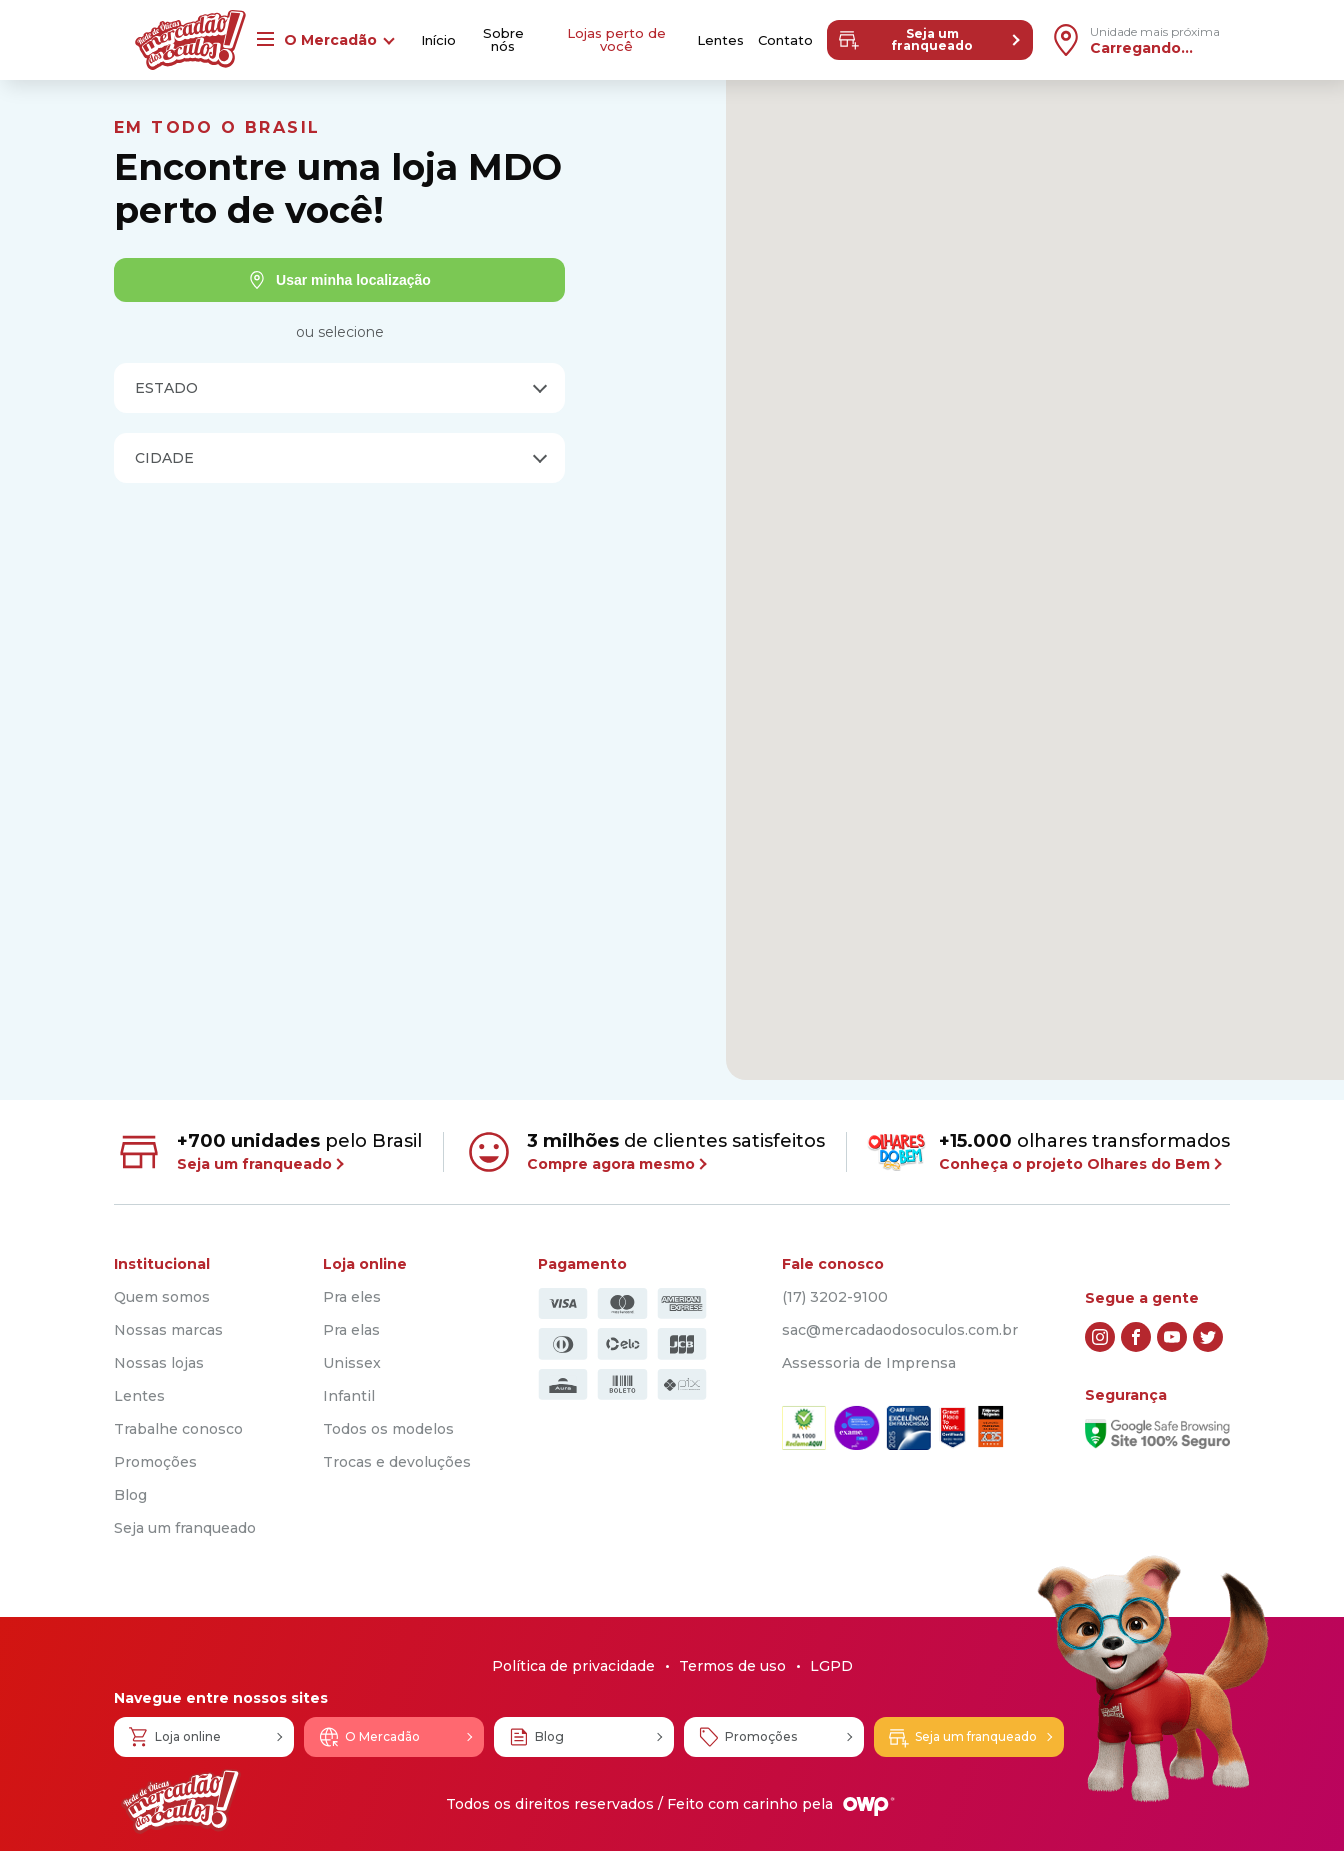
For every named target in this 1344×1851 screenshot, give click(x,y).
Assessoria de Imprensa (869, 1363)
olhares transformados (1048, 1151)
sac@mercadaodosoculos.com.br (900, 1330)
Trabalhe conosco (178, 1429)
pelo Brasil (268, 1152)
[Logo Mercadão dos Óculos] (181, 1801)
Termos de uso (732, 1666)
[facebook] (1136, 1337)
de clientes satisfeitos (644, 1152)
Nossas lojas (159, 1363)
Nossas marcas (168, 1330)
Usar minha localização (339, 280)
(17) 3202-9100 (835, 1297)
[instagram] (1100, 1337)
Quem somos (162, 1297)
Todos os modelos (388, 1429)
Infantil (349, 1396)
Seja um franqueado (905, 39)
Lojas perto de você (616, 40)
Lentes (720, 40)
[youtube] (1172, 1337)
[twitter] (1208, 1337)
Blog (130, 1495)
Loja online (174, 1737)
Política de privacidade (573, 1666)
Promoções (155, 1462)
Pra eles (352, 1297)
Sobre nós (503, 40)
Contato (785, 40)
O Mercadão (368, 1737)
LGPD (831, 1666)
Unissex (352, 1363)
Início (438, 40)
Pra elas (351, 1330)
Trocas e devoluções (397, 1462)
